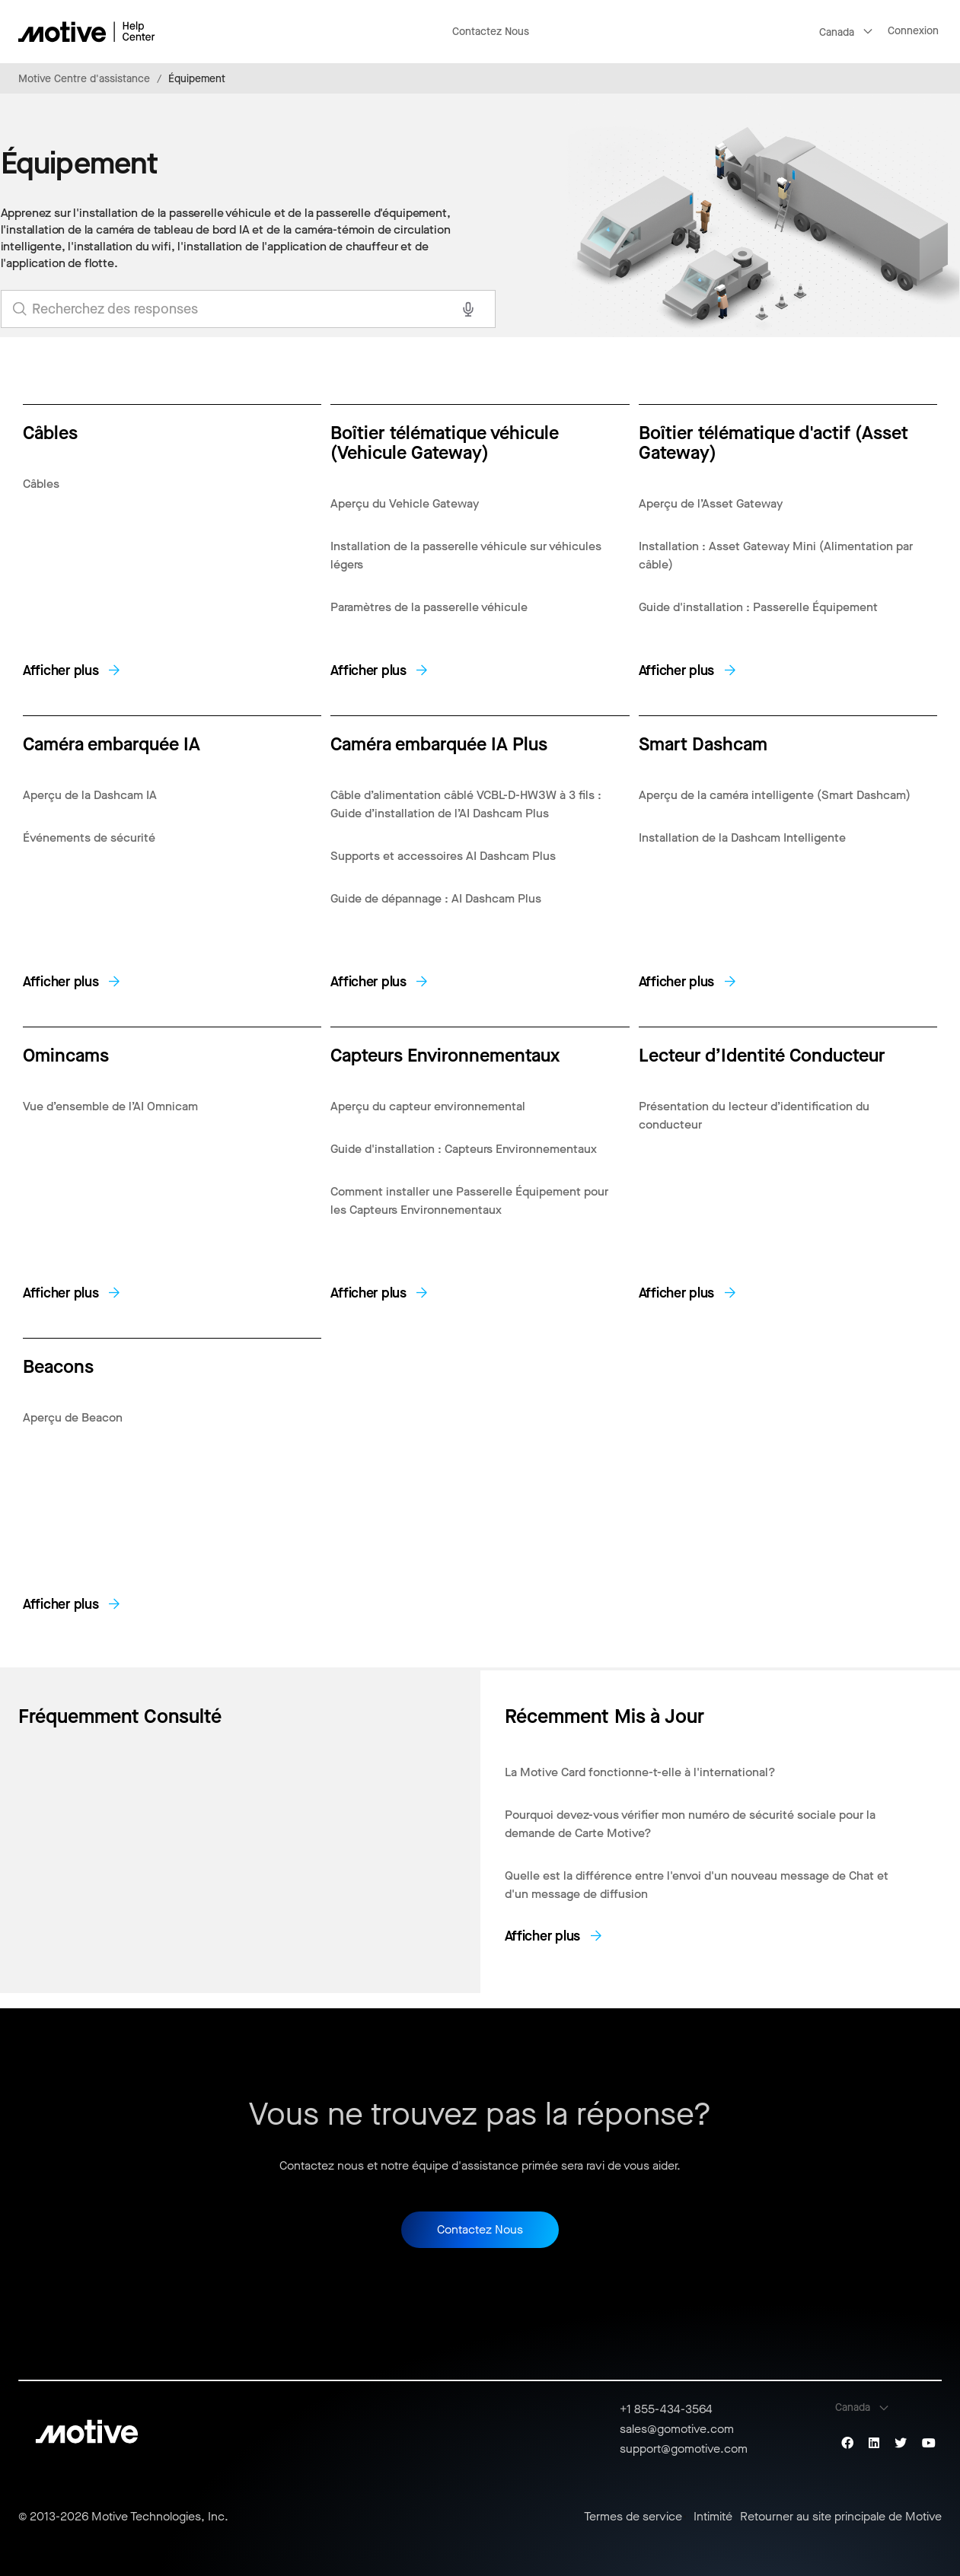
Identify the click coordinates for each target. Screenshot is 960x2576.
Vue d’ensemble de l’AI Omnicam (110, 1106)
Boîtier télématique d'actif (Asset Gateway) (773, 442)
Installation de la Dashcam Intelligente (742, 837)
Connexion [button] (913, 31)
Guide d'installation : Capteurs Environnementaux (463, 1149)
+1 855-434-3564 (666, 2409)
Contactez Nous (490, 31)
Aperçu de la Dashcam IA (90, 795)
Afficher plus (61, 670)
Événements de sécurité (89, 837)
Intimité (713, 2516)
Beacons (58, 1366)
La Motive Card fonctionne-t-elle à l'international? (640, 1772)
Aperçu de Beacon (73, 1417)
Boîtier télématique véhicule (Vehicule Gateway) (444, 442)
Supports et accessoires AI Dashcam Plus (443, 856)
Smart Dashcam (703, 743)
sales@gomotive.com (677, 2429)
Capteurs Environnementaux (445, 1054)
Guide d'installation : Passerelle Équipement (758, 607)
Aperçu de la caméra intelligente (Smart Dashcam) (775, 795)
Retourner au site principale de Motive (841, 2516)
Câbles (50, 432)
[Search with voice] (468, 309)
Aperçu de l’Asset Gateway (711, 503)
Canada (836, 32)
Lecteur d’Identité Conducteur (762, 1054)
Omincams (66, 1054)
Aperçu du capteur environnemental (427, 1106)
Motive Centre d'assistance (84, 79)
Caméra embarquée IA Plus (438, 743)
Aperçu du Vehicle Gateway (404, 503)
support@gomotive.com (684, 2449)
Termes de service (633, 2516)
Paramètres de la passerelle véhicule (429, 607)
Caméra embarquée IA (111, 743)
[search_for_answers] (248, 309)
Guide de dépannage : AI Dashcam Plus (435, 898)
